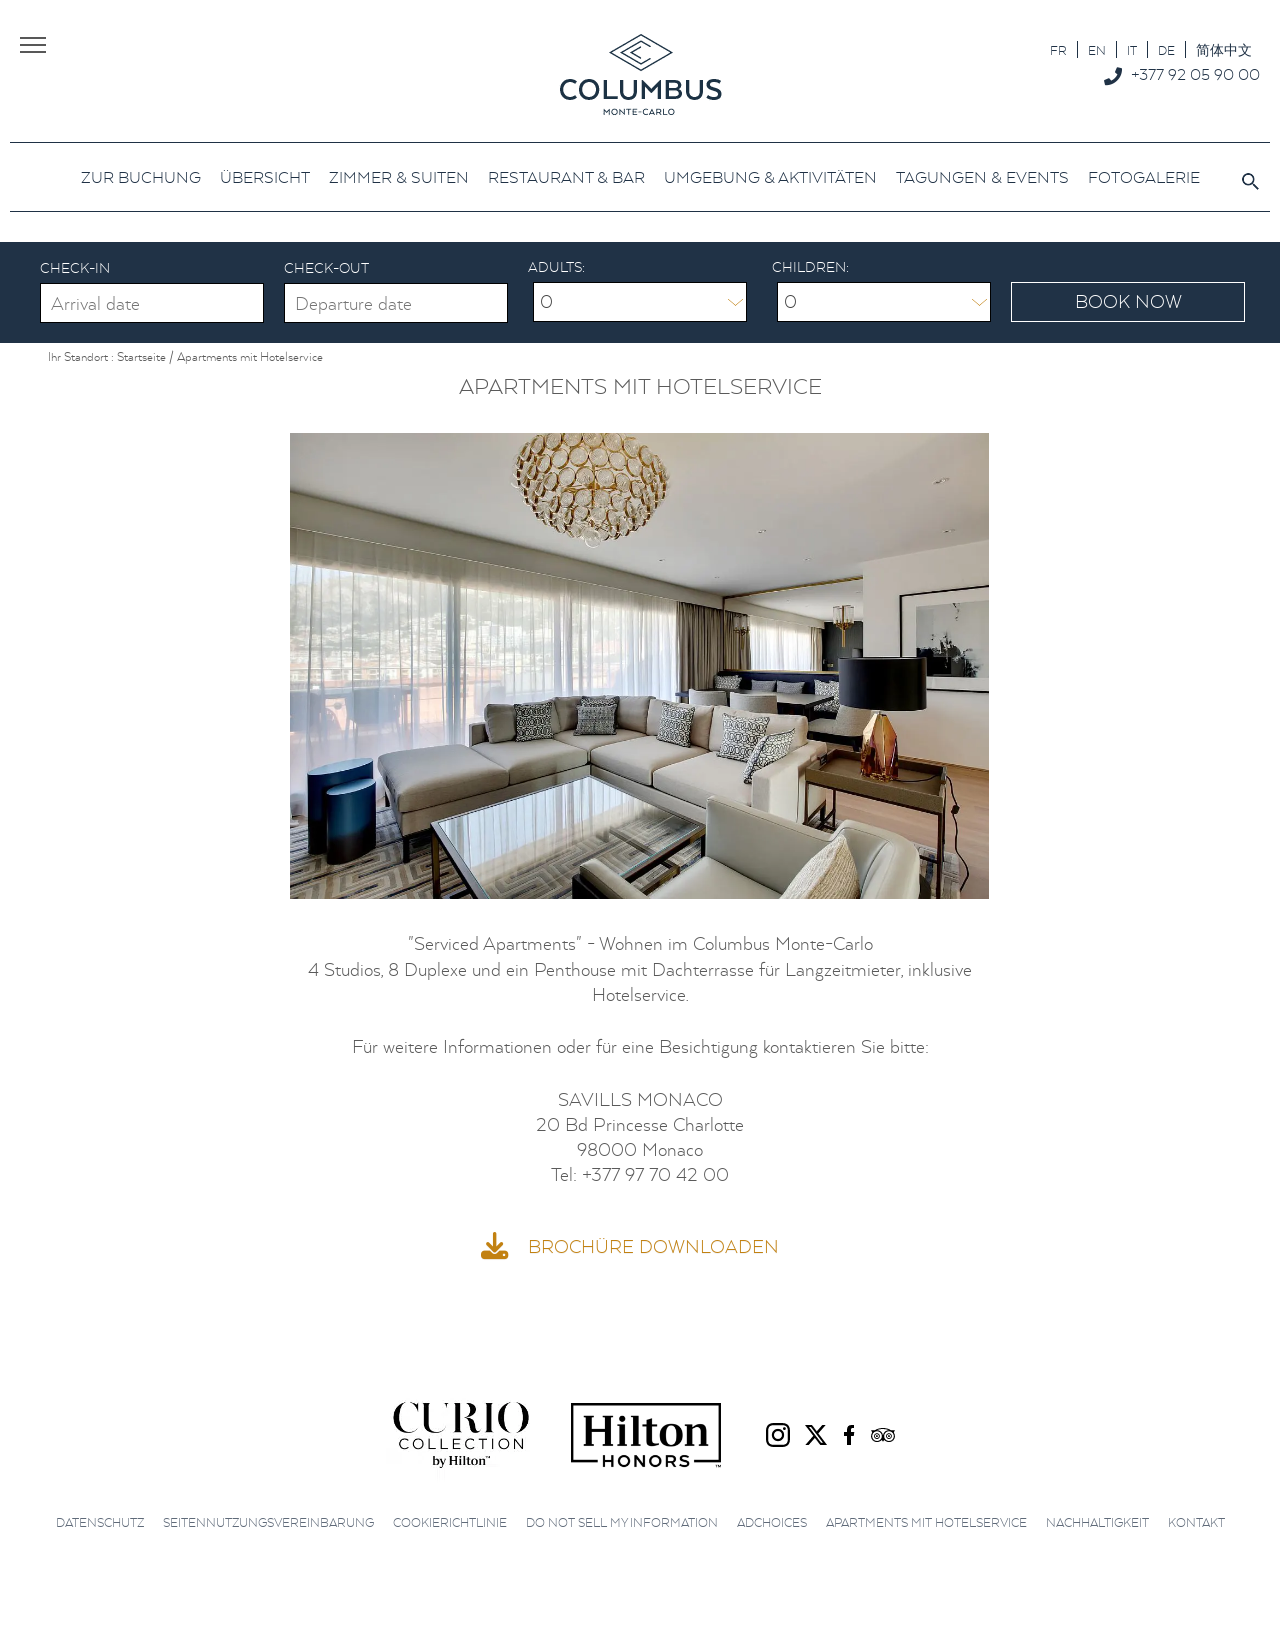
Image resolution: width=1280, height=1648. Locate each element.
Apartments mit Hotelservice (926, 1518)
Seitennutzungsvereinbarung (268, 1518)
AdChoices (772, 1518)
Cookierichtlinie (450, 1518)
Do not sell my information (622, 1518)
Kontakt (1196, 1518)
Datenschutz (100, 1518)
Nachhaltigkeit (1097, 1518)
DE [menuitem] (1166, 50)
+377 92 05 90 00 (1195, 74)
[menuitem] (1058, 49)
